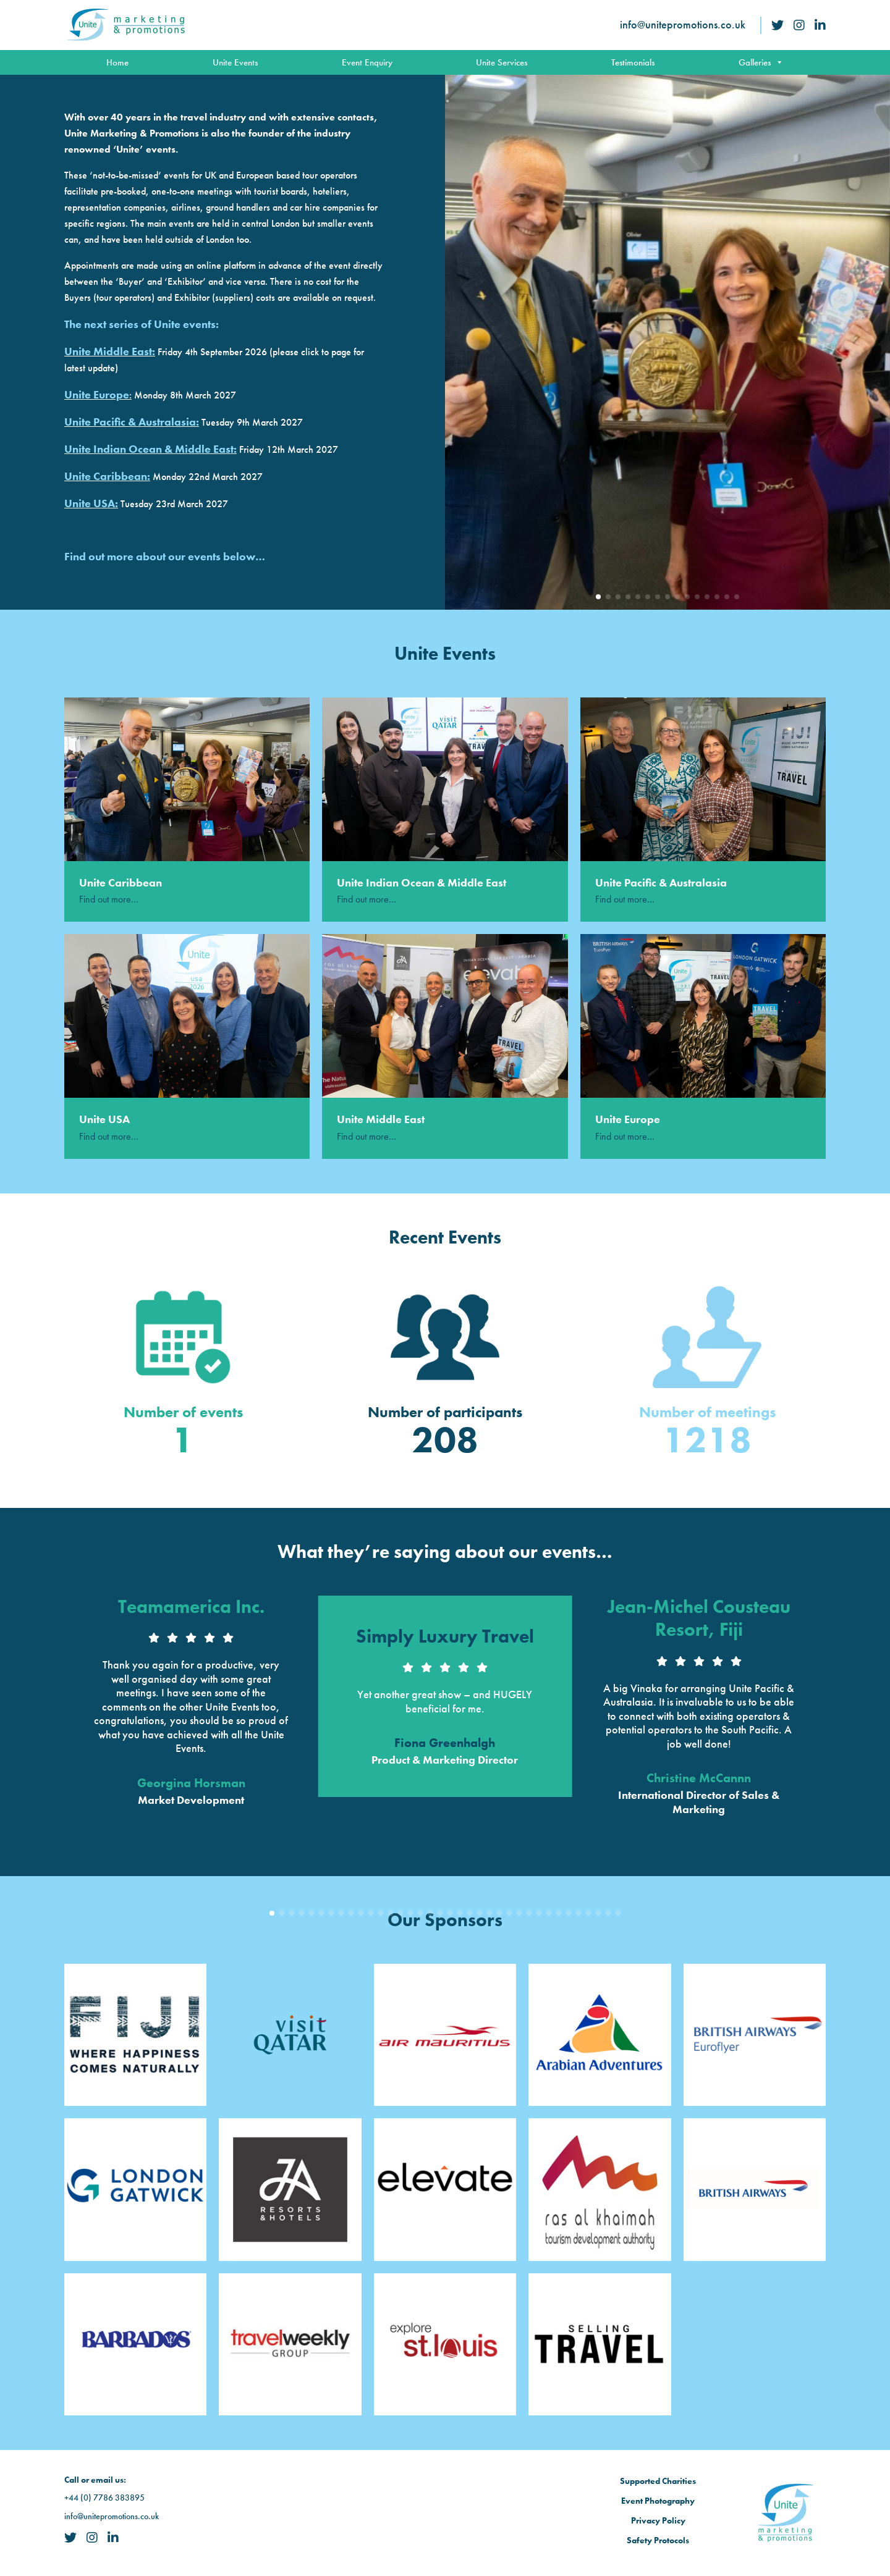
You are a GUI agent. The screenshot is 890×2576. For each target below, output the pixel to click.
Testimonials (633, 62)
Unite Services (501, 62)
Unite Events (235, 62)
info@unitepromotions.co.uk (682, 24)
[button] (598, 596)
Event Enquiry (367, 62)
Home (117, 62)
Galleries (761, 62)
